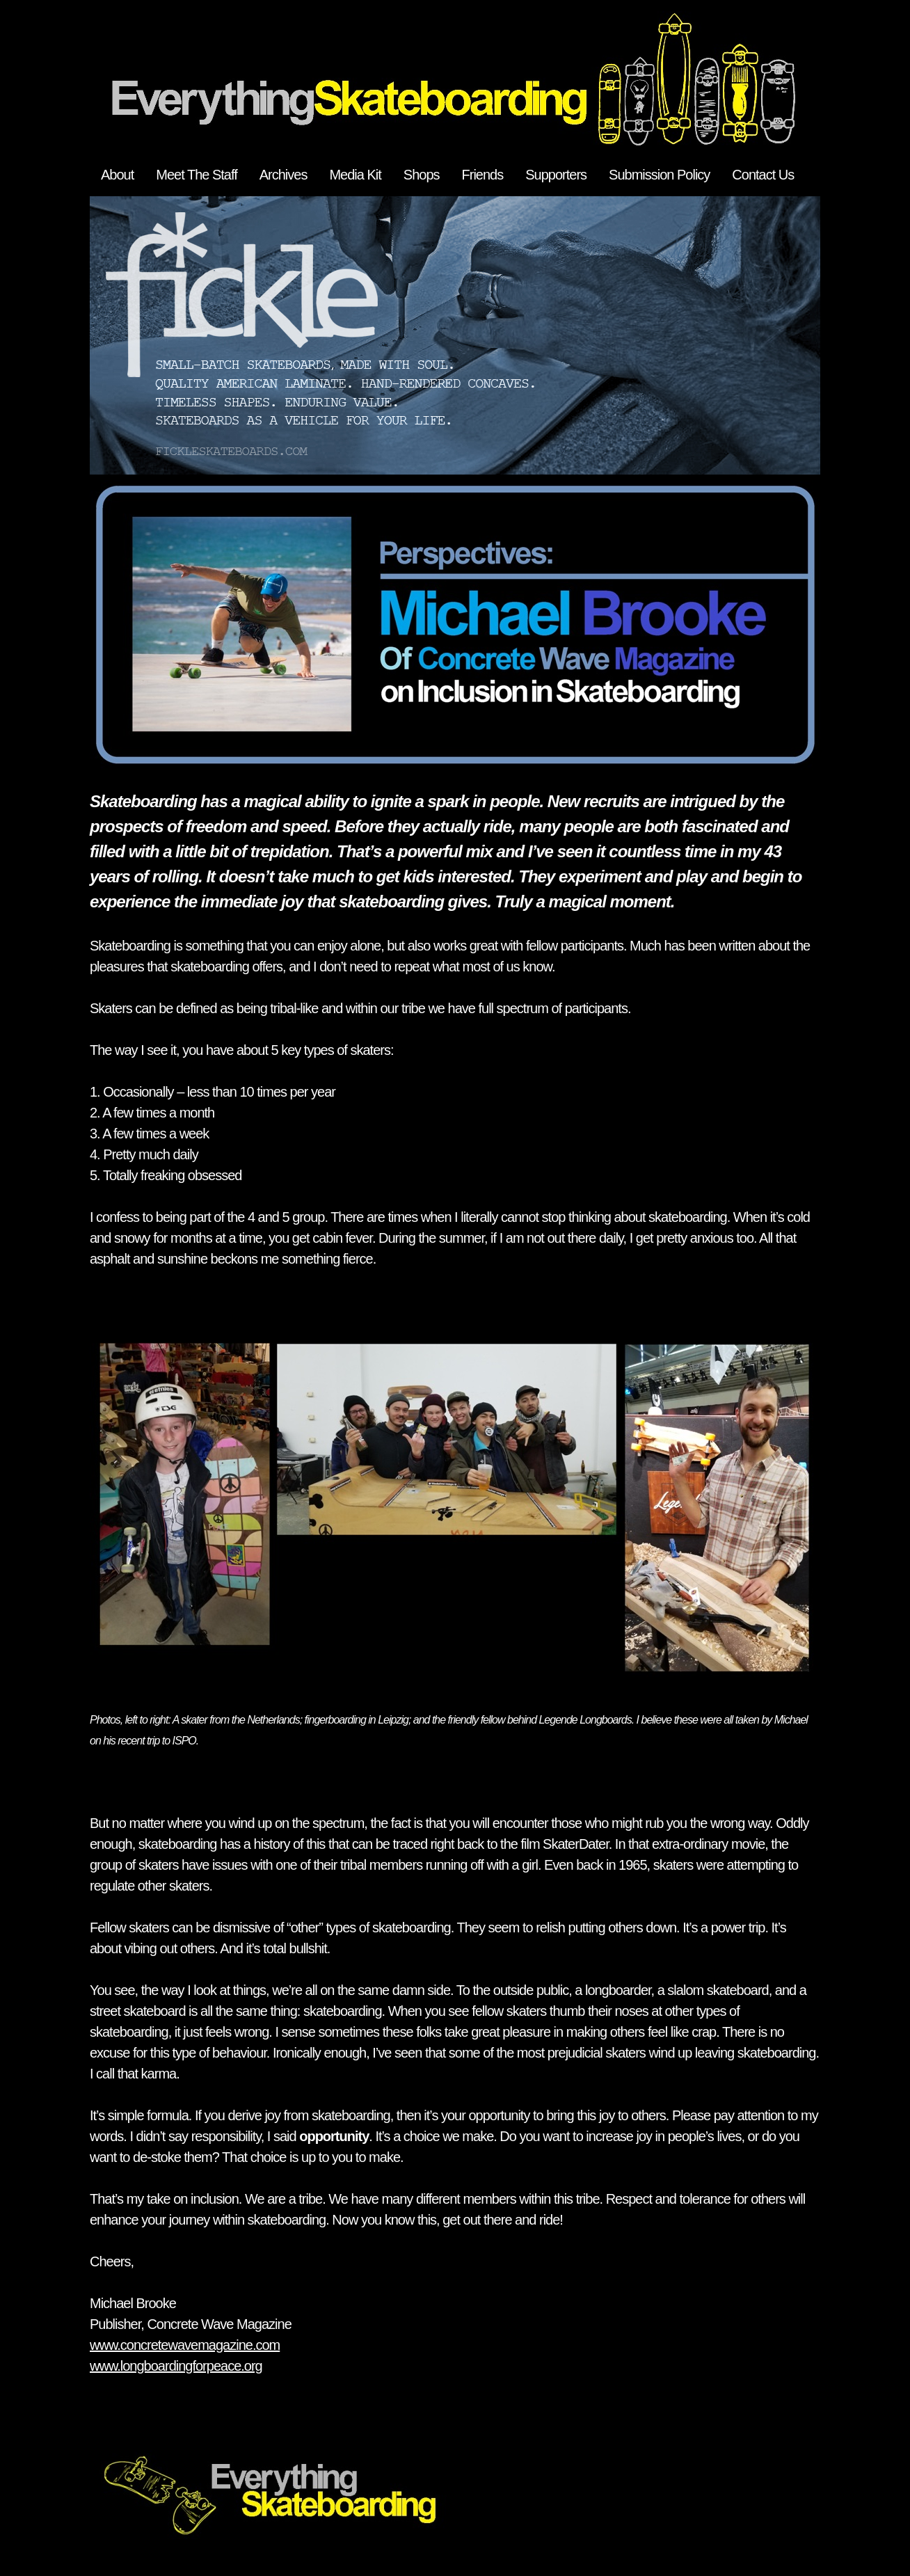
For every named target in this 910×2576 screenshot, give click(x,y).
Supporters (555, 174)
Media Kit (355, 174)
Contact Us (763, 174)
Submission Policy (659, 174)
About (117, 174)
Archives (284, 174)
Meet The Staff (196, 174)
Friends (483, 174)
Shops (422, 174)
